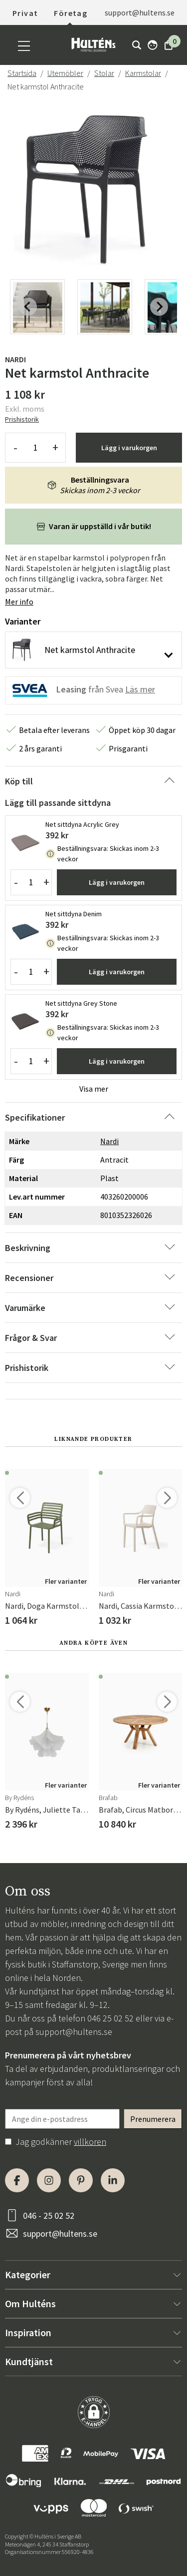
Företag (70, 13)
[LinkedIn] (113, 2180)
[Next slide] (159, 307)
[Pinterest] (81, 2180)
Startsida (21, 73)
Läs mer (140, 689)
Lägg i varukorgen (129, 447)
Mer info (19, 602)
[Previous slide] (28, 307)
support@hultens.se (140, 12)
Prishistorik (22, 419)
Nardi (15, 359)
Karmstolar (143, 73)
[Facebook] (17, 2180)
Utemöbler (65, 73)
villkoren (90, 2141)
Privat (25, 13)
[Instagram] (49, 2180)
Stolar (104, 73)
